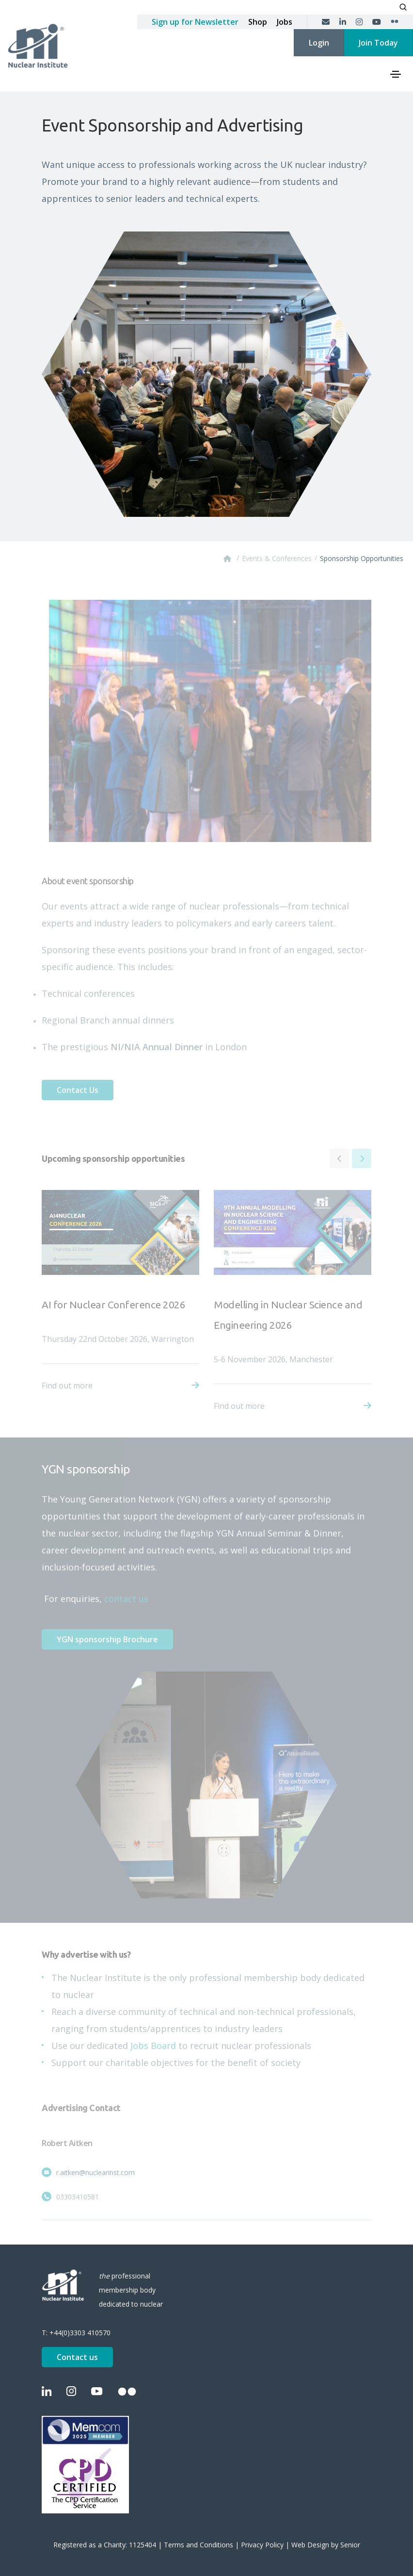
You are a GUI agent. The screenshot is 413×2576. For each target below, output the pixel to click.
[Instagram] (359, 22)
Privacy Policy (262, 2544)
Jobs (284, 22)
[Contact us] (326, 22)
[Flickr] (394, 22)
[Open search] (403, 7)
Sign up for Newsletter (195, 22)
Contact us (77, 2357)
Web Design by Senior (325, 2544)
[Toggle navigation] (395, 74)
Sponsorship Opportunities (361, 558)
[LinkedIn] (342, 22)
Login (319, 42)
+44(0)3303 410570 (80, 2332)
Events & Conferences (277, 558)
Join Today (378, 42)
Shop (257, 22)
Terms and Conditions (198, 2544)
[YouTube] (376, 22)
